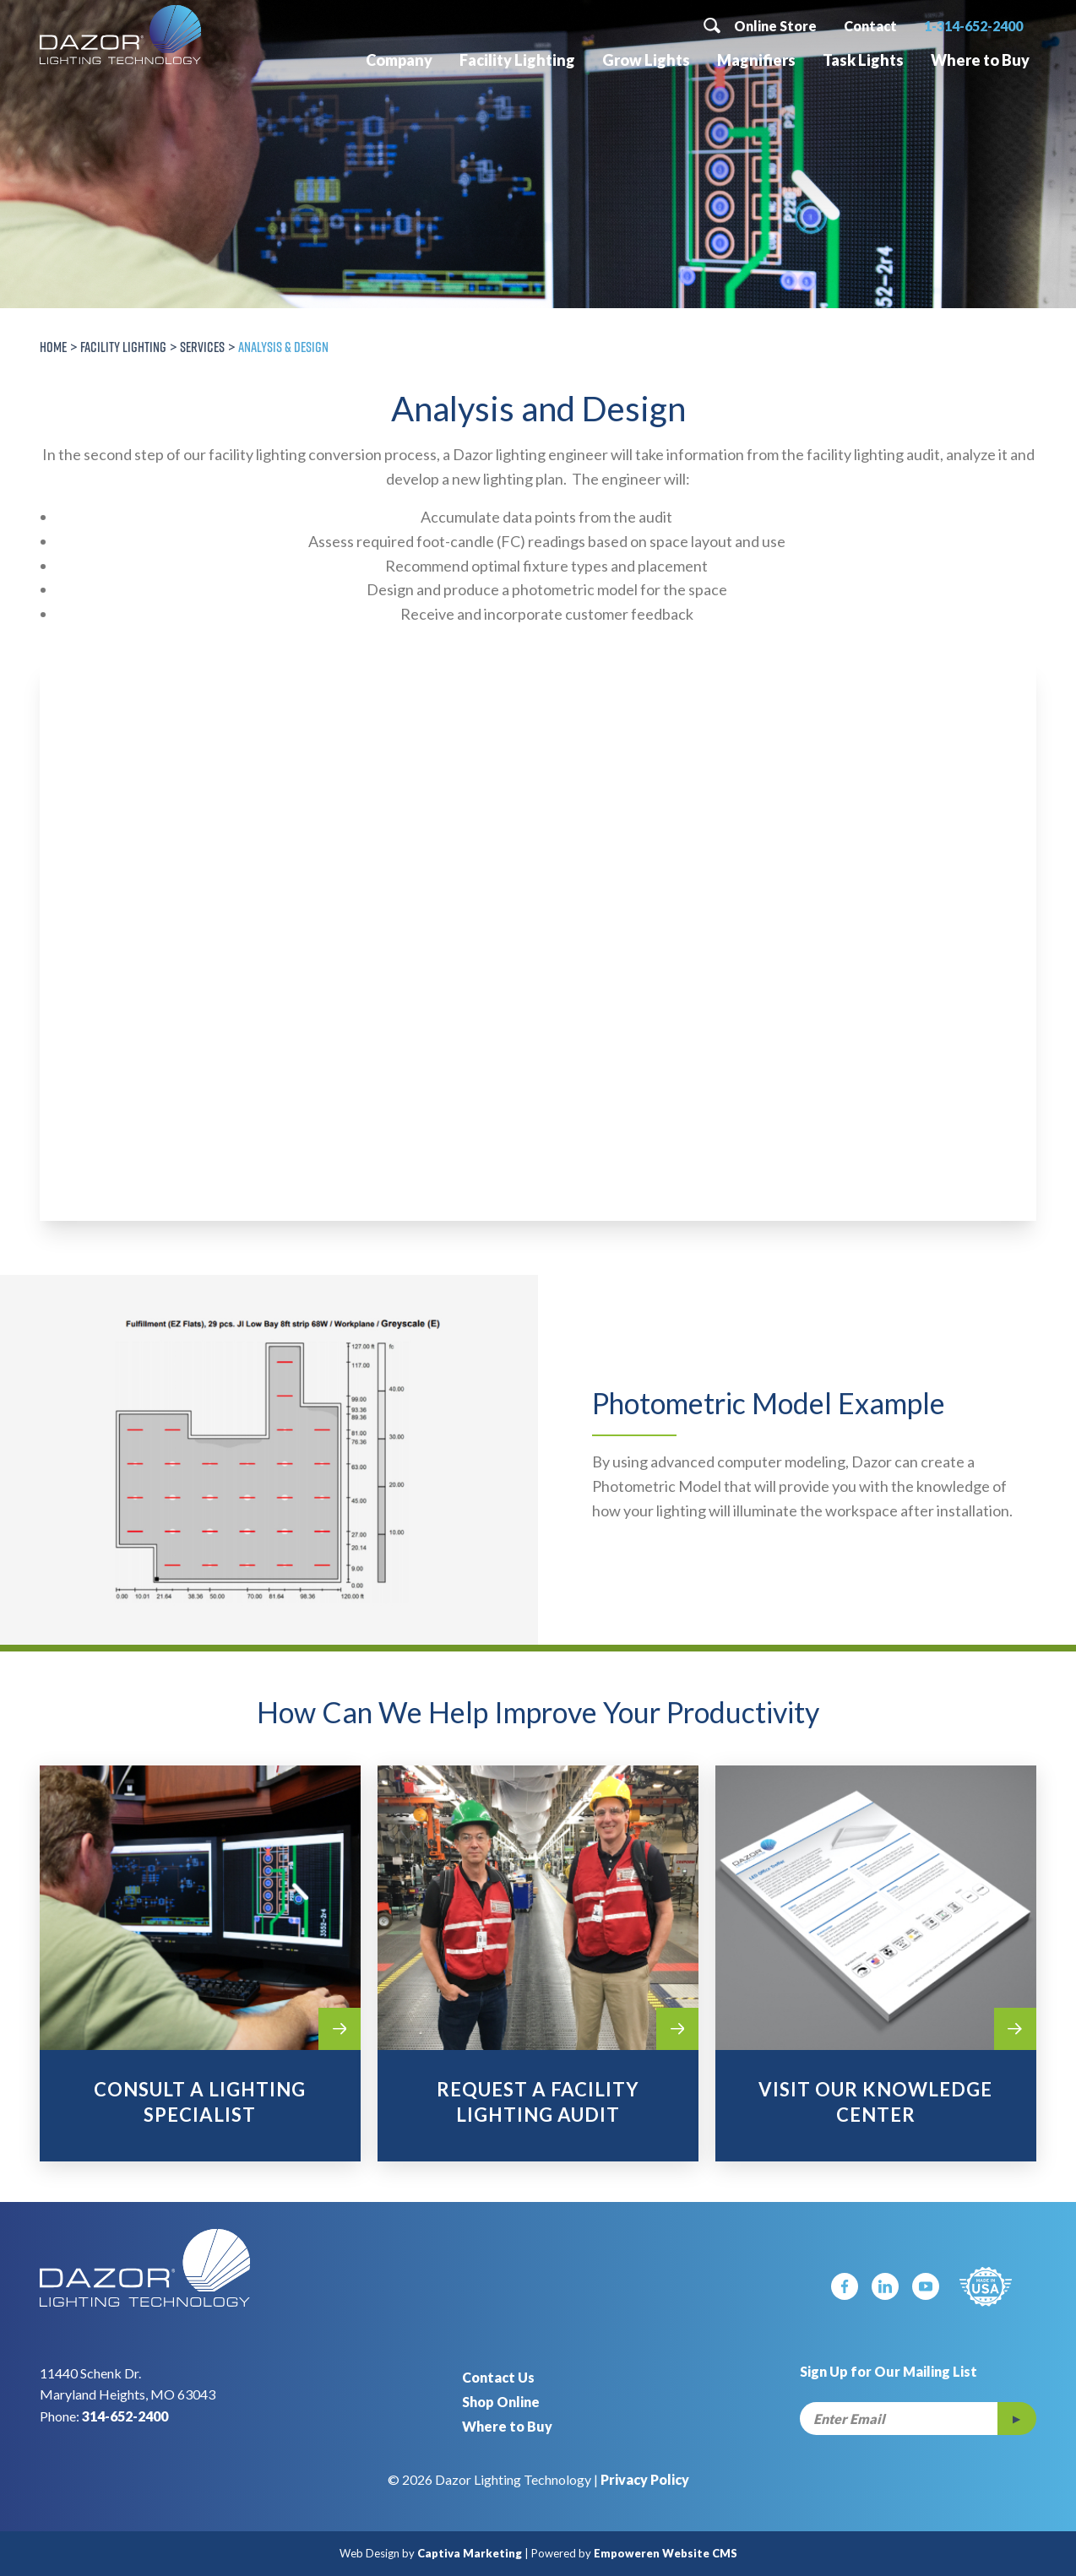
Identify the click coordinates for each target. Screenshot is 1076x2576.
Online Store (775, 26)
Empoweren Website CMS (665, 2553)
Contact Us (498, 2377)
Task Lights (863, 60)
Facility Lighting (517, 60)
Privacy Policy (644, 2479)
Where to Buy (980, 60)
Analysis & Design (283, 347)
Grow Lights (646, 60)
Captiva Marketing (469, 2553)
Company (399, 60)
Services (202, 347)
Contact (870, 26)
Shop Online (501, 2402)
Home (53, 347)
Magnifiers (756, 60)
